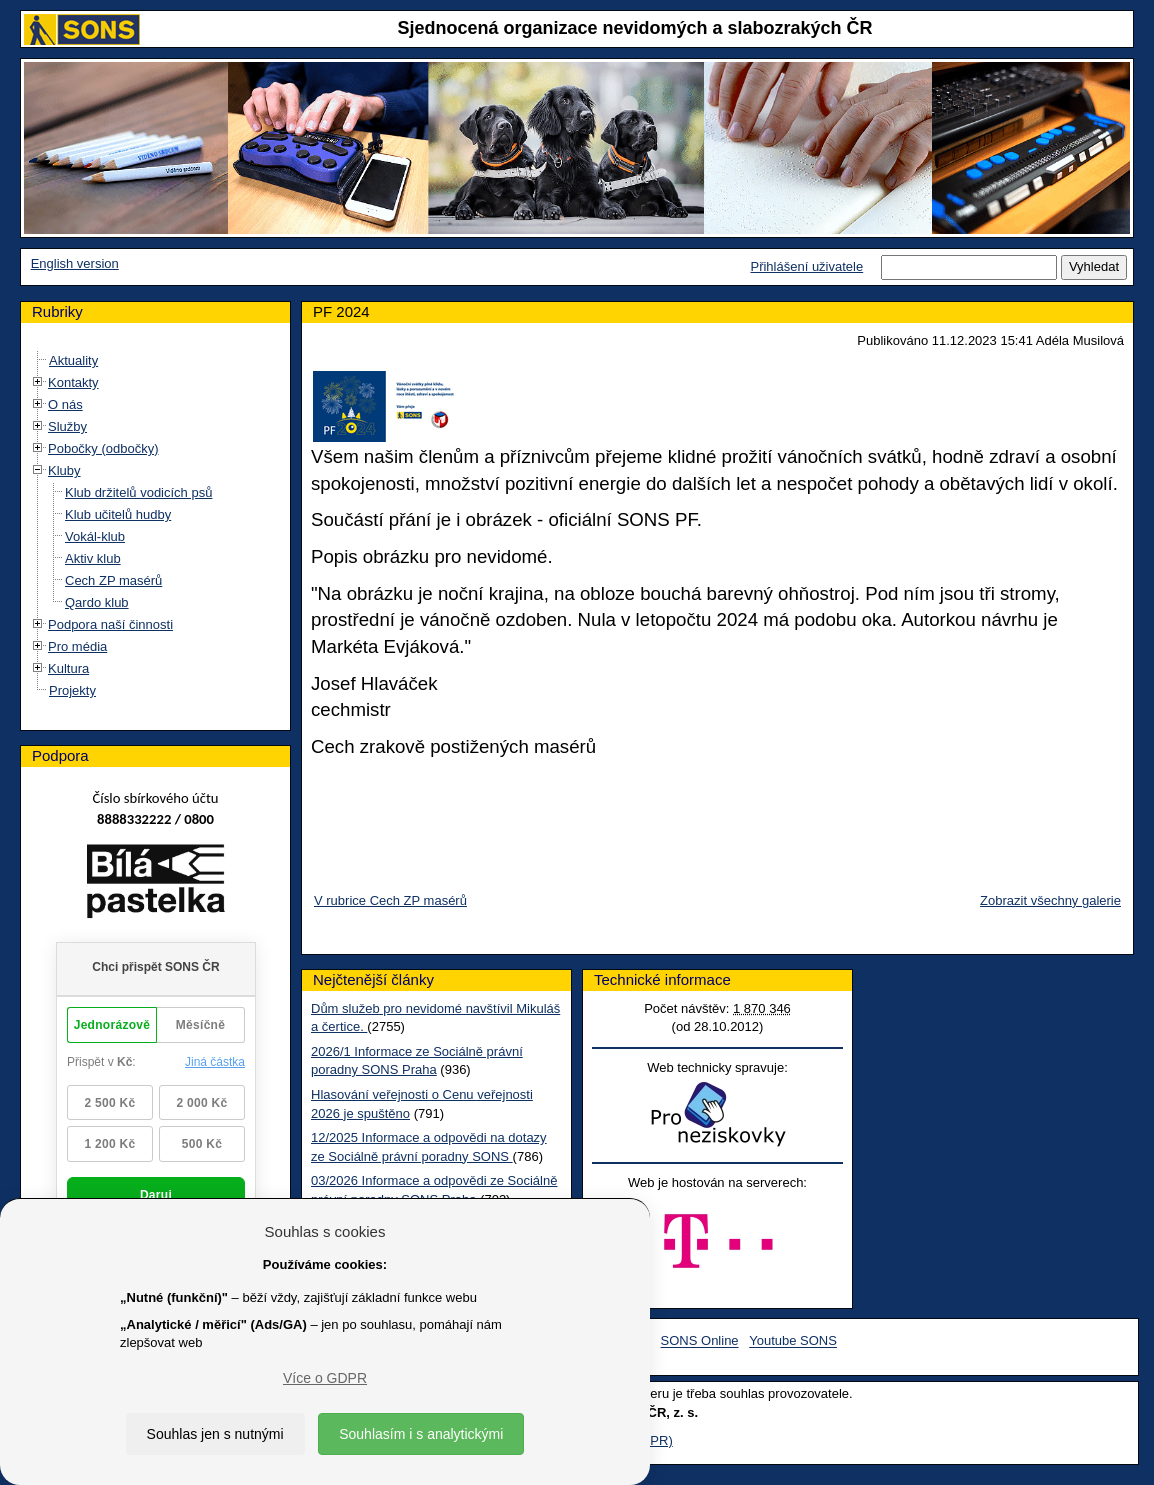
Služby (67, 426)
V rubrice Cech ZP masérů (390, 900)
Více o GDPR (325, 1378)
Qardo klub (97, 602)
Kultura (68, 668)
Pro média (77, 646)
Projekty (72, 690)
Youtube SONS (793, 1341)
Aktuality (73, 360)
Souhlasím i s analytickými (421, 1434)
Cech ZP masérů (113, 580)
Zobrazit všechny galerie (1050, 900)
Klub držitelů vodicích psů (138, 492)
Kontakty (73, 382)
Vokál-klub (95, 536)
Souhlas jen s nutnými (215, 1434)
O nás (65, 404)
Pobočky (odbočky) (103, 448)
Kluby (64, 470)
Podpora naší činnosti (110, 624)
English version (75, 263)
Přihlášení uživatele (806, 266)
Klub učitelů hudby (118, 514)
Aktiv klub (93, 558)
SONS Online (700, 1341)
